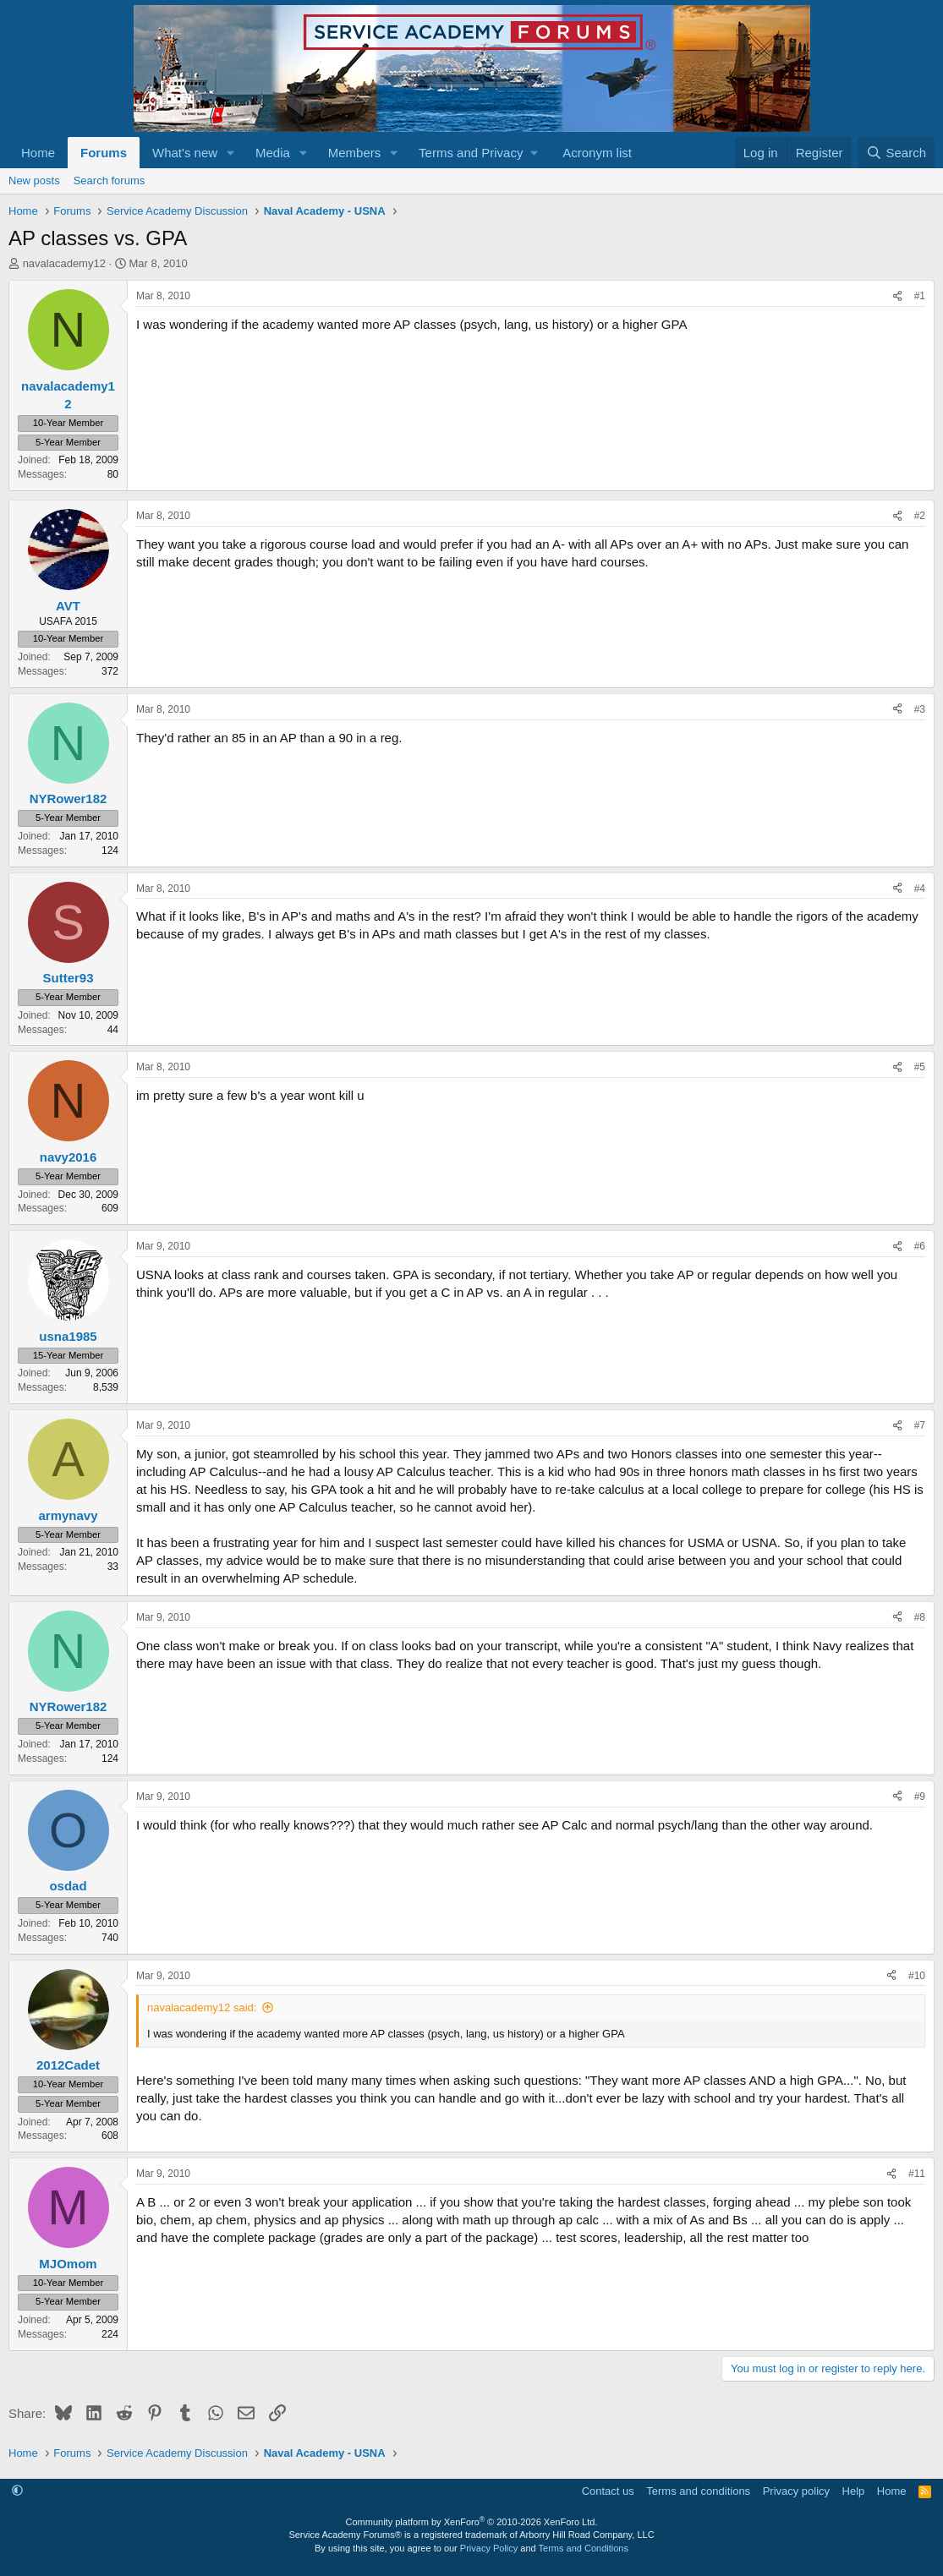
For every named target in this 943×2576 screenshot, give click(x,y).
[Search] (896, 152)
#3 (919, 709)
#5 (919, 1067)
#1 (919, 296)
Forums (103, 152)
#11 (916, 2173)
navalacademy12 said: (201, 2007)
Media (272, 152)
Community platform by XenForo (472, 2522)
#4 (919, 888)
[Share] (897, 296)
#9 (919, 1796)
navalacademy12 (64, 263)
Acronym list (597, 152)
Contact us (608, 2491)
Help (853, 2491)
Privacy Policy (489, 2548)
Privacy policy (796, 2491)
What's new (184, 152)
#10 (916, 1976)
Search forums (109, 180)
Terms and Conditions (583, 2548)
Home (38, 152)
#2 (919, 516)
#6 (919, 1246)
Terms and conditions (698, 2491)
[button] (231, 152)
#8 (919, 1617)
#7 (919, 1425)
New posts (34, 180)
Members (354, 152)
